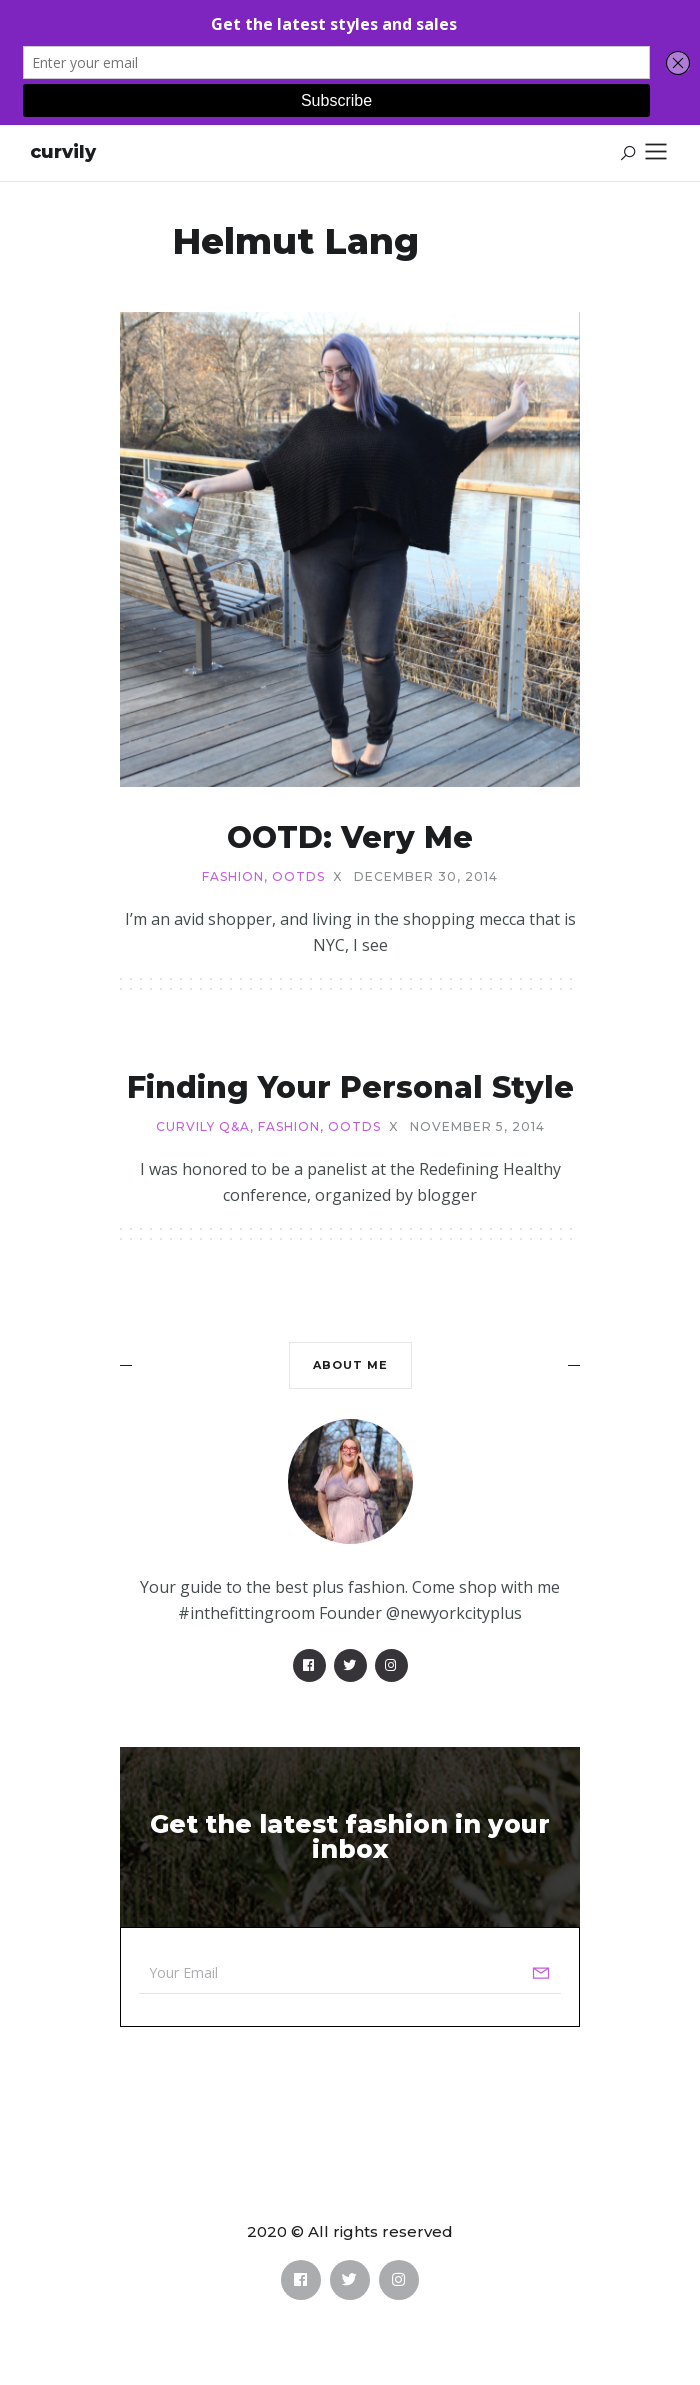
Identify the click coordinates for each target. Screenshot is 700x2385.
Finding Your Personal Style (350, 1087)
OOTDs (298, 877)
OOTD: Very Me (350, 837)
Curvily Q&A (203, 1127)
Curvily (63, 152)
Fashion (233, 877)
